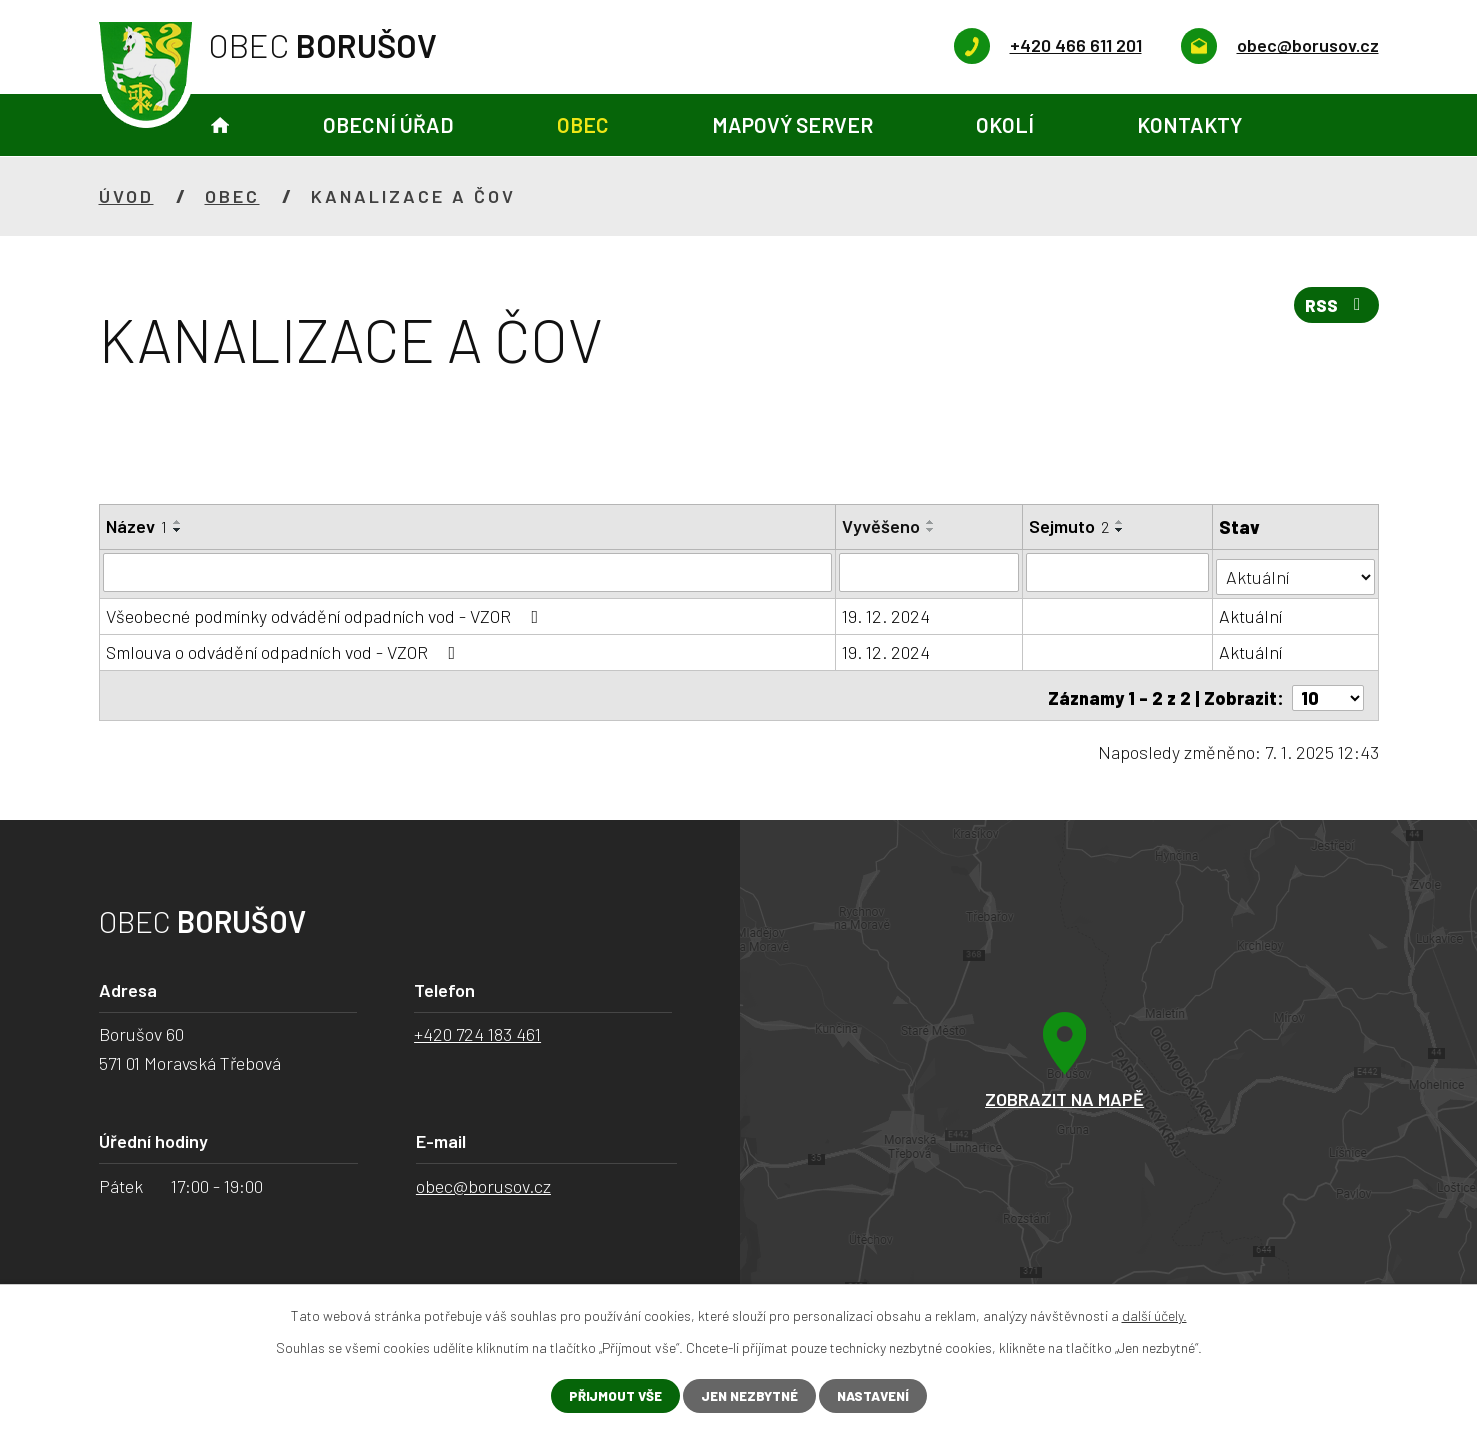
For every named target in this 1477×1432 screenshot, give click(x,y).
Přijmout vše (607, 1395)
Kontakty (1189, 124)
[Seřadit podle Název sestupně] (178, 530)
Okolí (1005, 124)
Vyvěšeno (882, 526)
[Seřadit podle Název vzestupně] (178, 522)
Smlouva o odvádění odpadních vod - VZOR (285, 648)
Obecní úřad (388, 124)
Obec (583, 124)
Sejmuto (1070, 526)
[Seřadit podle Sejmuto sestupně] (1121, 530)
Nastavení (878, 1395)
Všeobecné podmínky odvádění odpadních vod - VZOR (326, 612)
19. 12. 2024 (887, 612)
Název (136, 526)
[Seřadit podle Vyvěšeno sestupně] (932, 530)
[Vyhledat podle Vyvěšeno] (930, 572)
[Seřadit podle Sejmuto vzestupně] (1121, 522)
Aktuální (1251, 612)
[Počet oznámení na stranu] (1328, 689)
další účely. (1154, 1314)
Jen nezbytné (747, 1395)
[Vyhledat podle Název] (468, 572)
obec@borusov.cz (483, 1177)
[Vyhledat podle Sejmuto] (1118, 572)
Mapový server (792, 124)
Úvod (220, 125)
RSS (1334, 309)
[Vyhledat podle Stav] (1295, 570)
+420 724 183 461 (477, 1026)
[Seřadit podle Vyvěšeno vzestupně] (932, 522)
